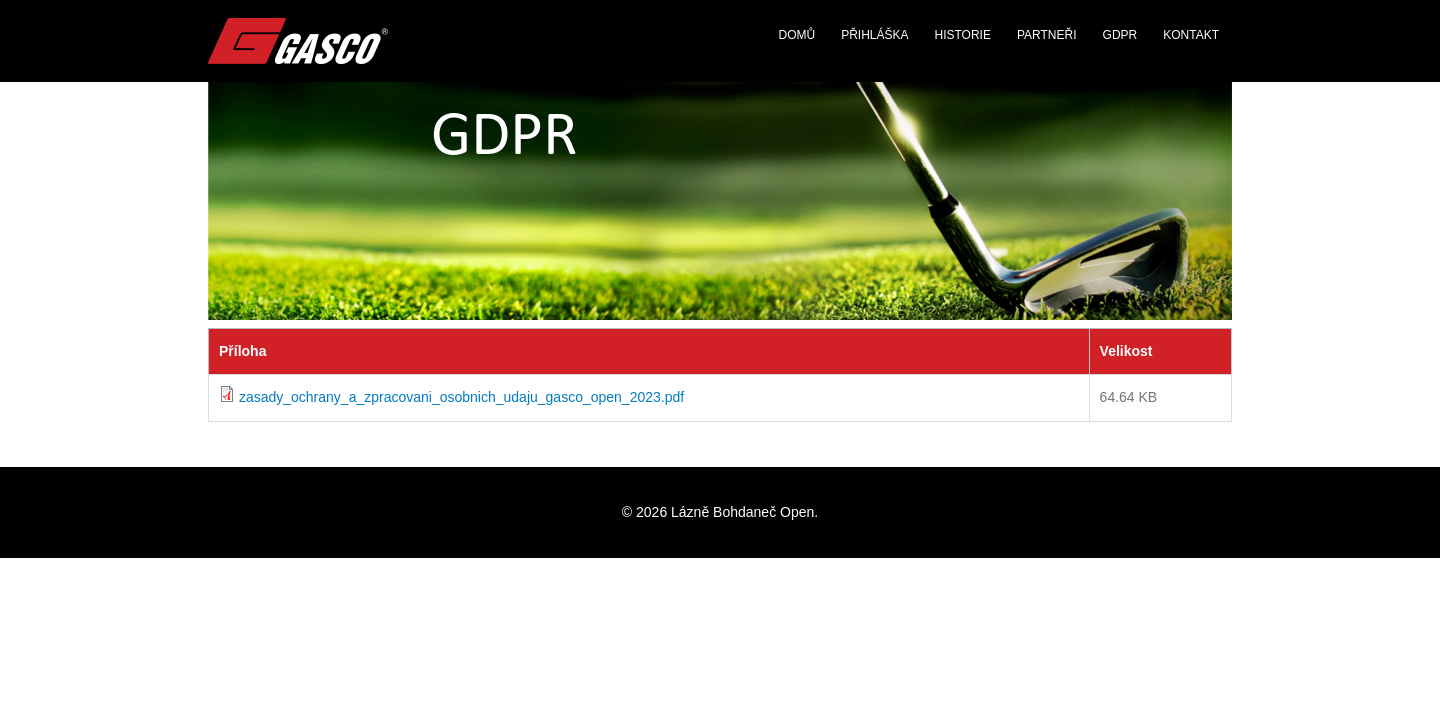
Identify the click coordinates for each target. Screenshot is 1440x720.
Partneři (1047, 35)
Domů (796, 35)
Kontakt (1191, 35)
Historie (963, 35)
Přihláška (874, 35)
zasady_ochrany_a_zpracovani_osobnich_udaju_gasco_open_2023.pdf (461, 397)
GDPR (1120, 35)
